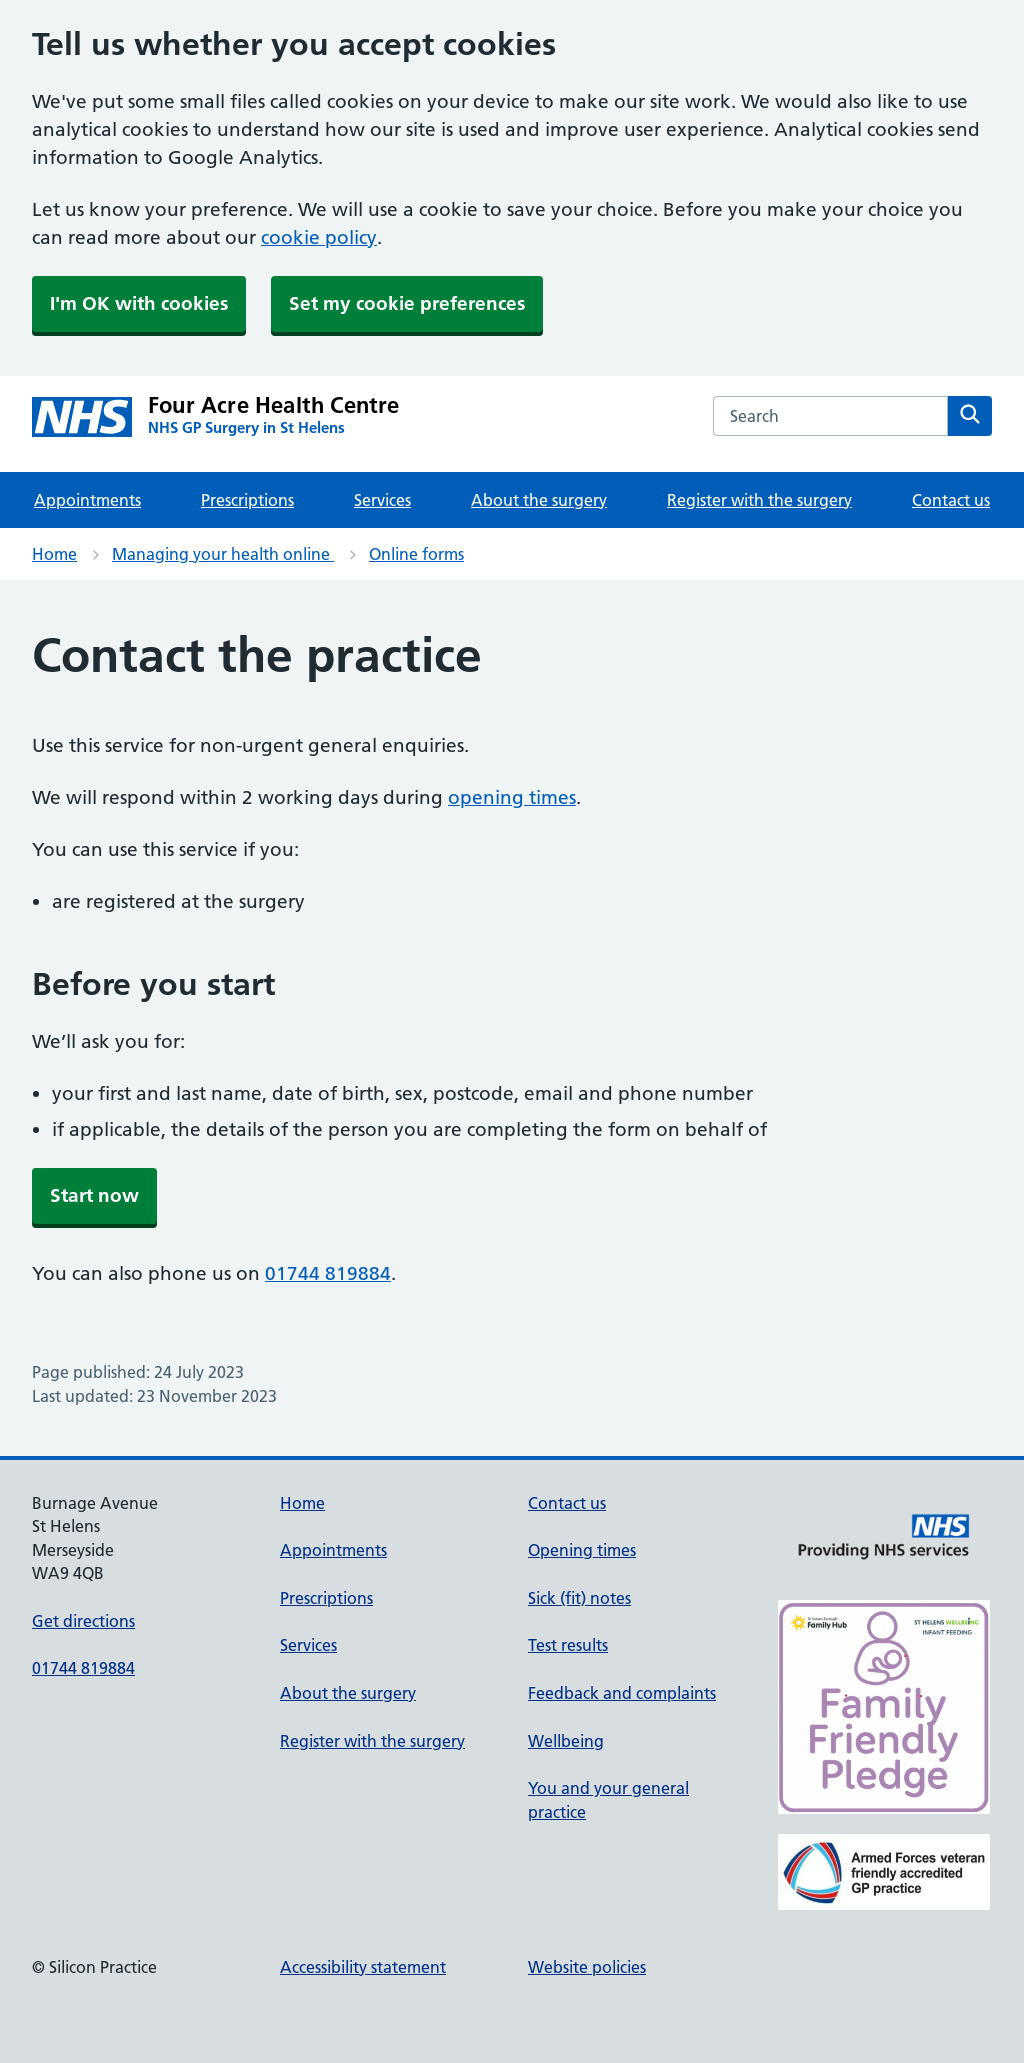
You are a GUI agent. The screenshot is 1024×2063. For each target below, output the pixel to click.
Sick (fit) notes (579, 1598)
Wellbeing (566, 1741)
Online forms (416, 554)
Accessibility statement (363, 1967)
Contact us (951, 500)
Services (382, 500)
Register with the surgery (759, 500)
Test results (568, 1645)
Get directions (83, 1621)
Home (54, 554)
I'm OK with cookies (139, 303)
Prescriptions (247, 500)
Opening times (582, 1550)
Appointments (87, 500)
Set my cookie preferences (407, 303)
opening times (512, 797)
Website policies (587, 1967)
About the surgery (539, 500)
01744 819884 (328, 1273)
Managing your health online (223, 554)
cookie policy (319, 237)
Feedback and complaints (622, 1693)
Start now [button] (94, 1195)
